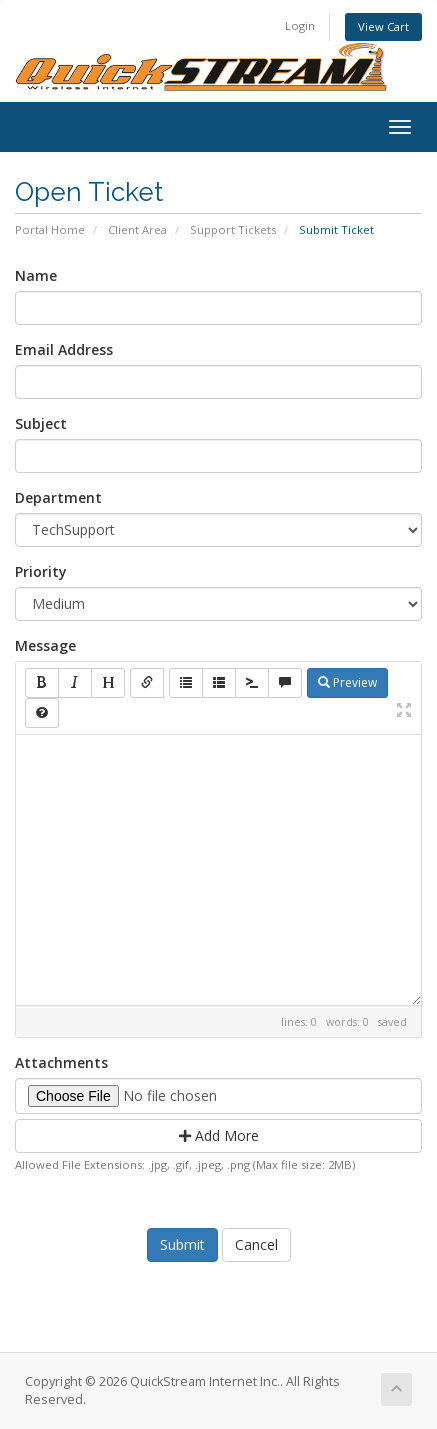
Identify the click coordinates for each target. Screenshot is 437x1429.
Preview (347, 682)
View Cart (383, 26)
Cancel (256, 1244)
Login (300, 25)
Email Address (64, 349)
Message (45, 645)
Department (58, 497)
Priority (41, 571)
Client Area (137, 229)
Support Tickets (233, 229)
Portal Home (50, 229)
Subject (41, 423)
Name (36, 275)
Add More (219, 1135)
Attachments (61, 1062)
